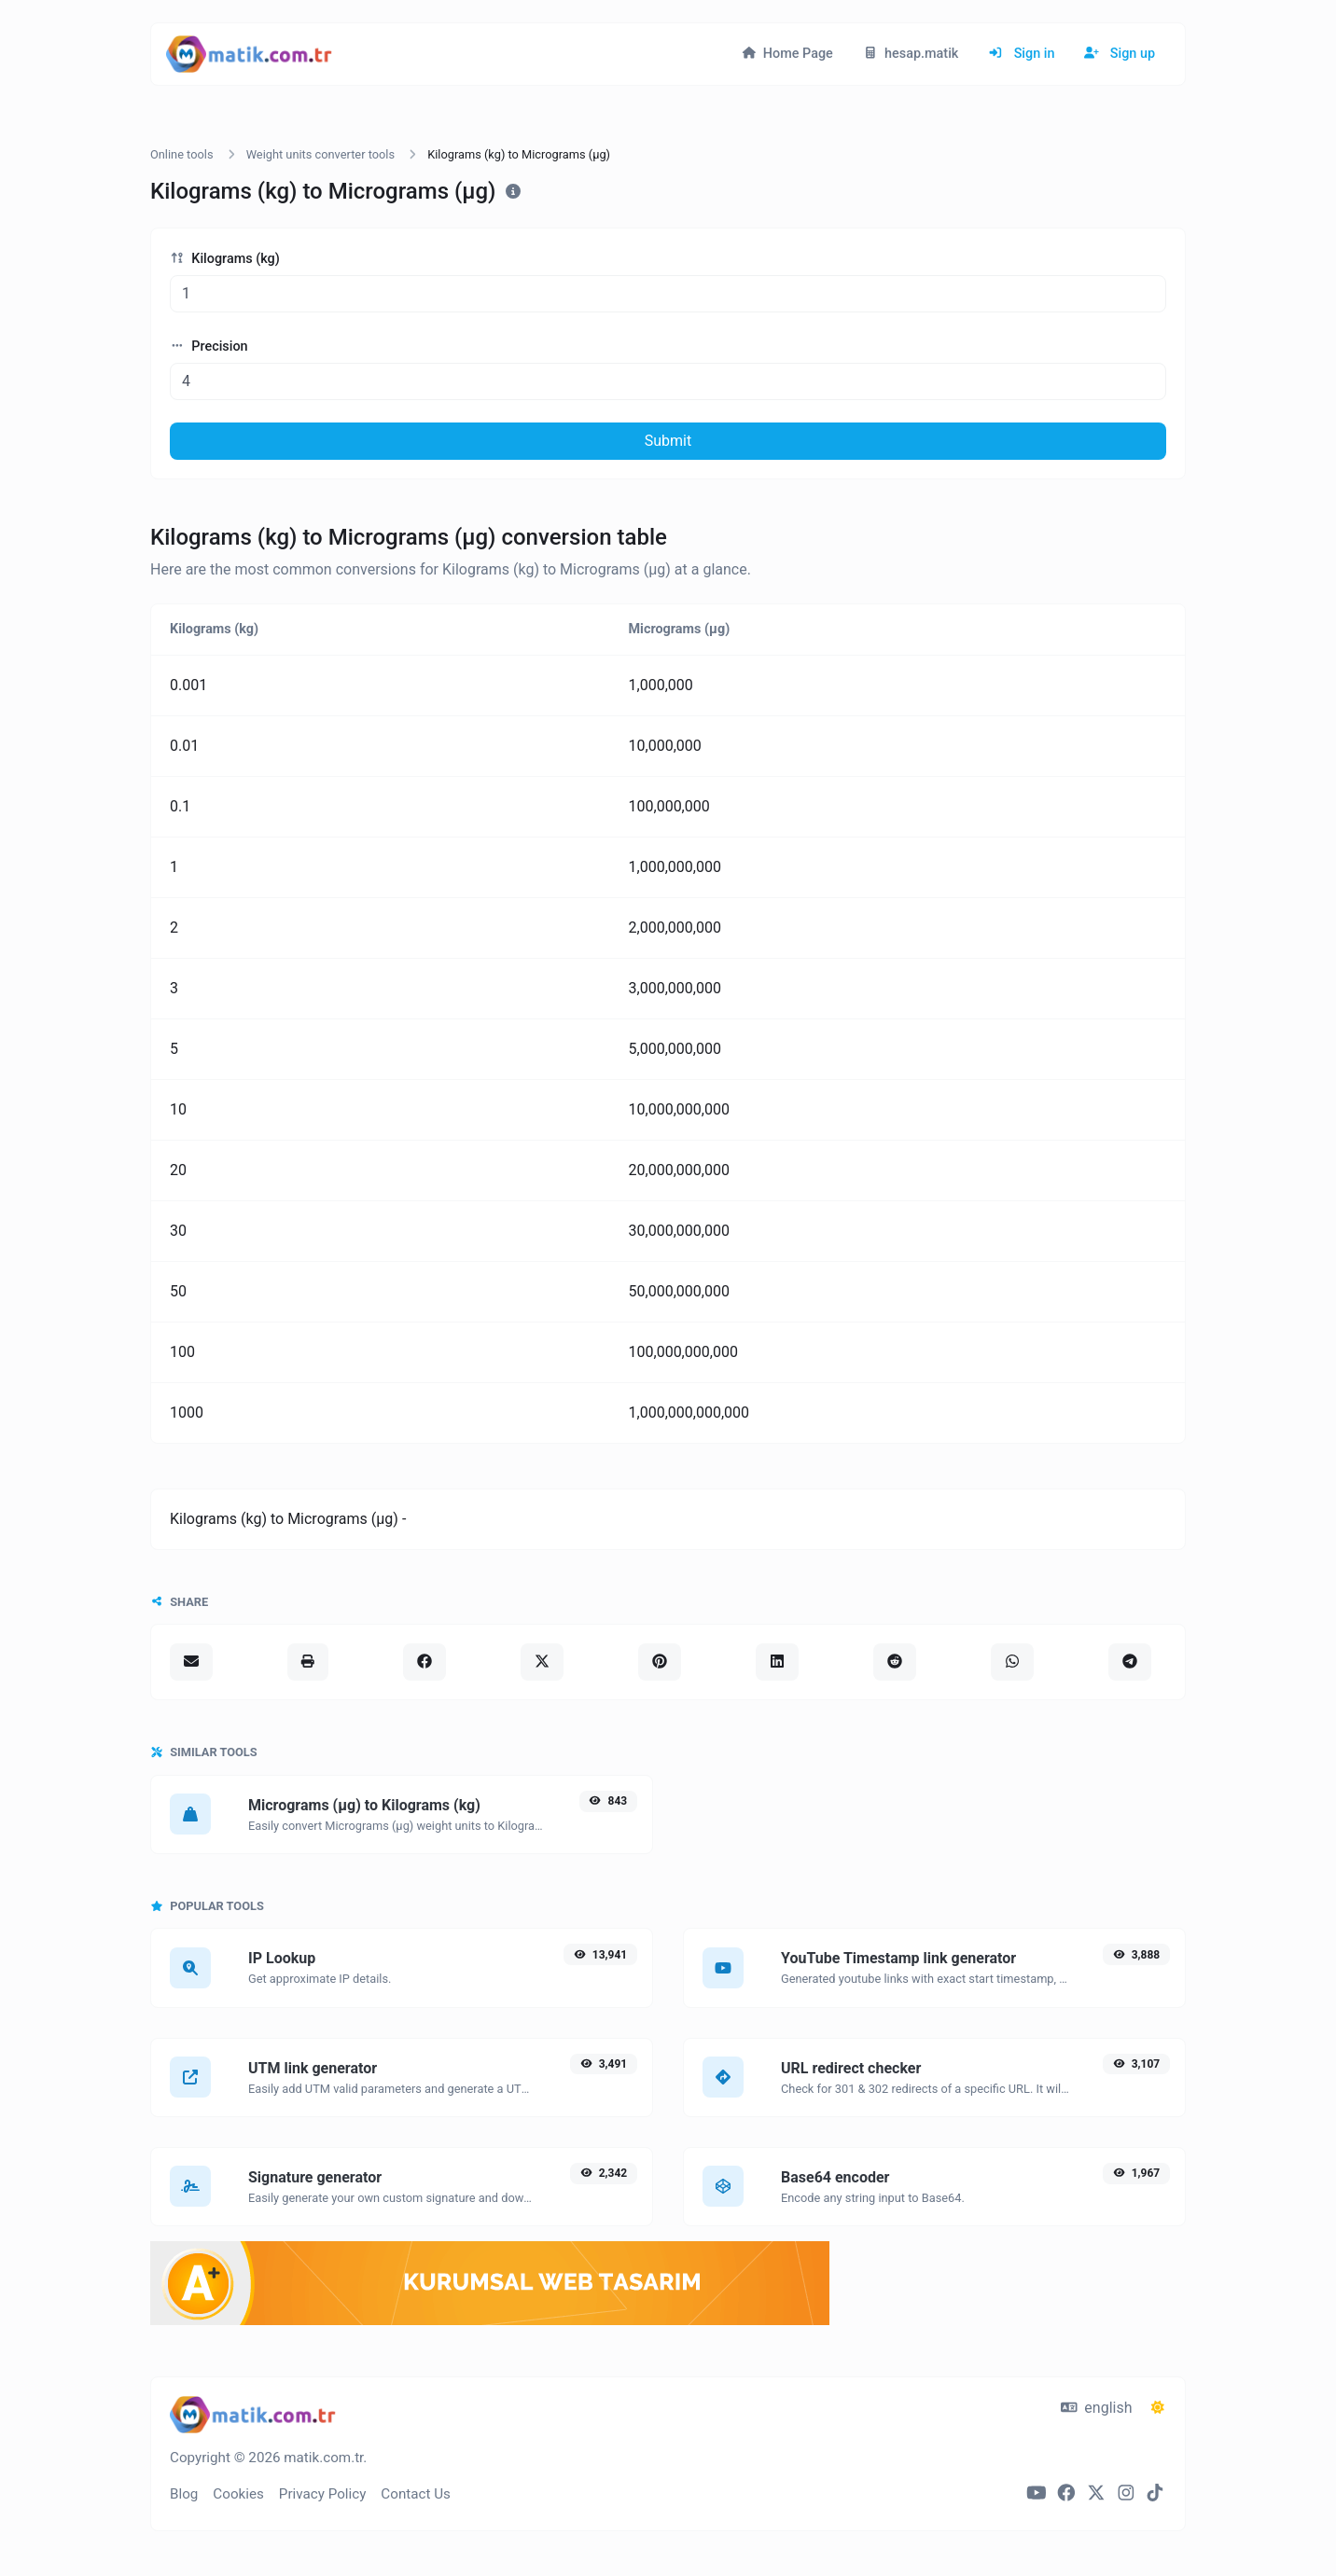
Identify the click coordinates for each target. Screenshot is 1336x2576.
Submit (668, 441)
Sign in (1021, 54)
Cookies (238, 2494)
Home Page (787, 54)
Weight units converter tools (320, 154)
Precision (209, 346)
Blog (184, 2494)
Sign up (1119, 54)
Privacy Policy (323, 2494)
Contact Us (416, 2494)
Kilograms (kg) (225, 259)
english (1097, 2408)
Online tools (182, 154)
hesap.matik (911, 54)
